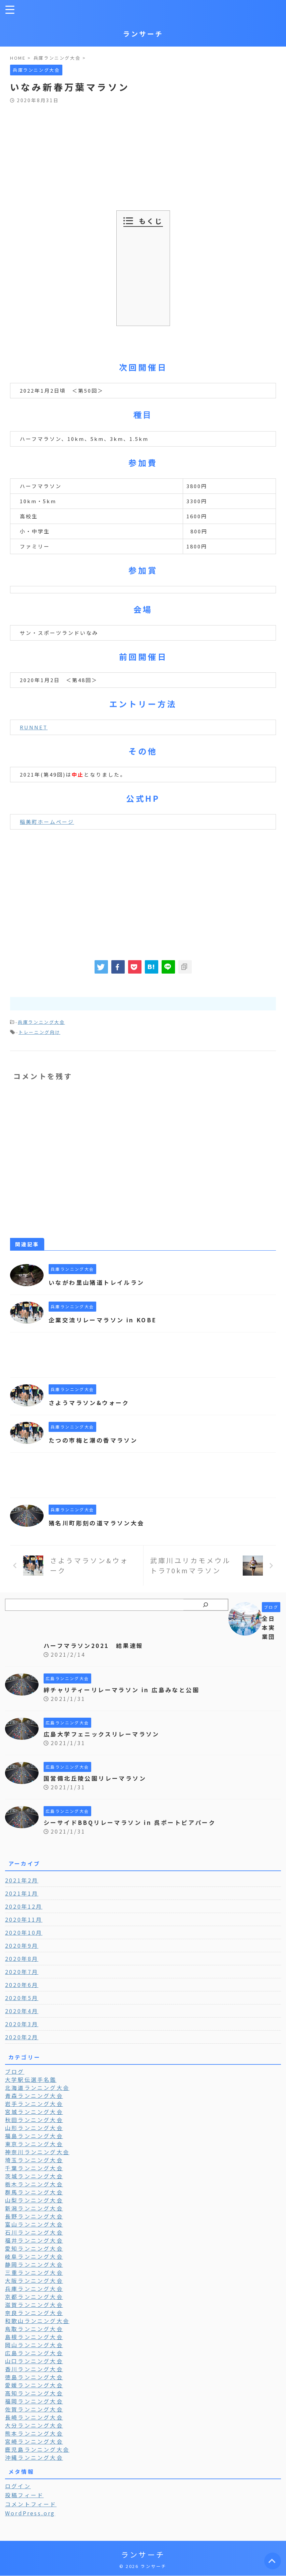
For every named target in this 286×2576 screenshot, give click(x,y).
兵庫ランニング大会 (41, 1022)
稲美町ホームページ (47, 821)
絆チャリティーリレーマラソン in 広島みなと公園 (126, 1689)
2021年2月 (21, 1880)
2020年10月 (24, 1932)
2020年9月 (21, 1945)
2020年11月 (24, 1919)
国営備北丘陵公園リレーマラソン (98, 1778)
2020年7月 (21, 1972)
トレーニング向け (39, 1032)
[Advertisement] (143, 153)
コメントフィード (31, 2504)
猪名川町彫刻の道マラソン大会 (99, 1522)
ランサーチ (143, 34)
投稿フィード (24, 2495)
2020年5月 (21, 1998)
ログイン (18, 2486)
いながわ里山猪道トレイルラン (99, 1282)
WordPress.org (30, 2513)
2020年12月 (24, 1906)
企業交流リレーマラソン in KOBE (106, 1319)
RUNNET (34, 727)
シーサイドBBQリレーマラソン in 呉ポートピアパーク (135, 1822)
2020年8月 (21, 1959)
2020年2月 (21, 2037)
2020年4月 (21, 2011)
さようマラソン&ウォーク (91, 1402)
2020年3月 (21, 2024)
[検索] (205, 1604)
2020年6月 (21, 1985)
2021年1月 (21, 1893)
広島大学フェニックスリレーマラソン (105, 1733)
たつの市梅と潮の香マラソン (96, 1440)
